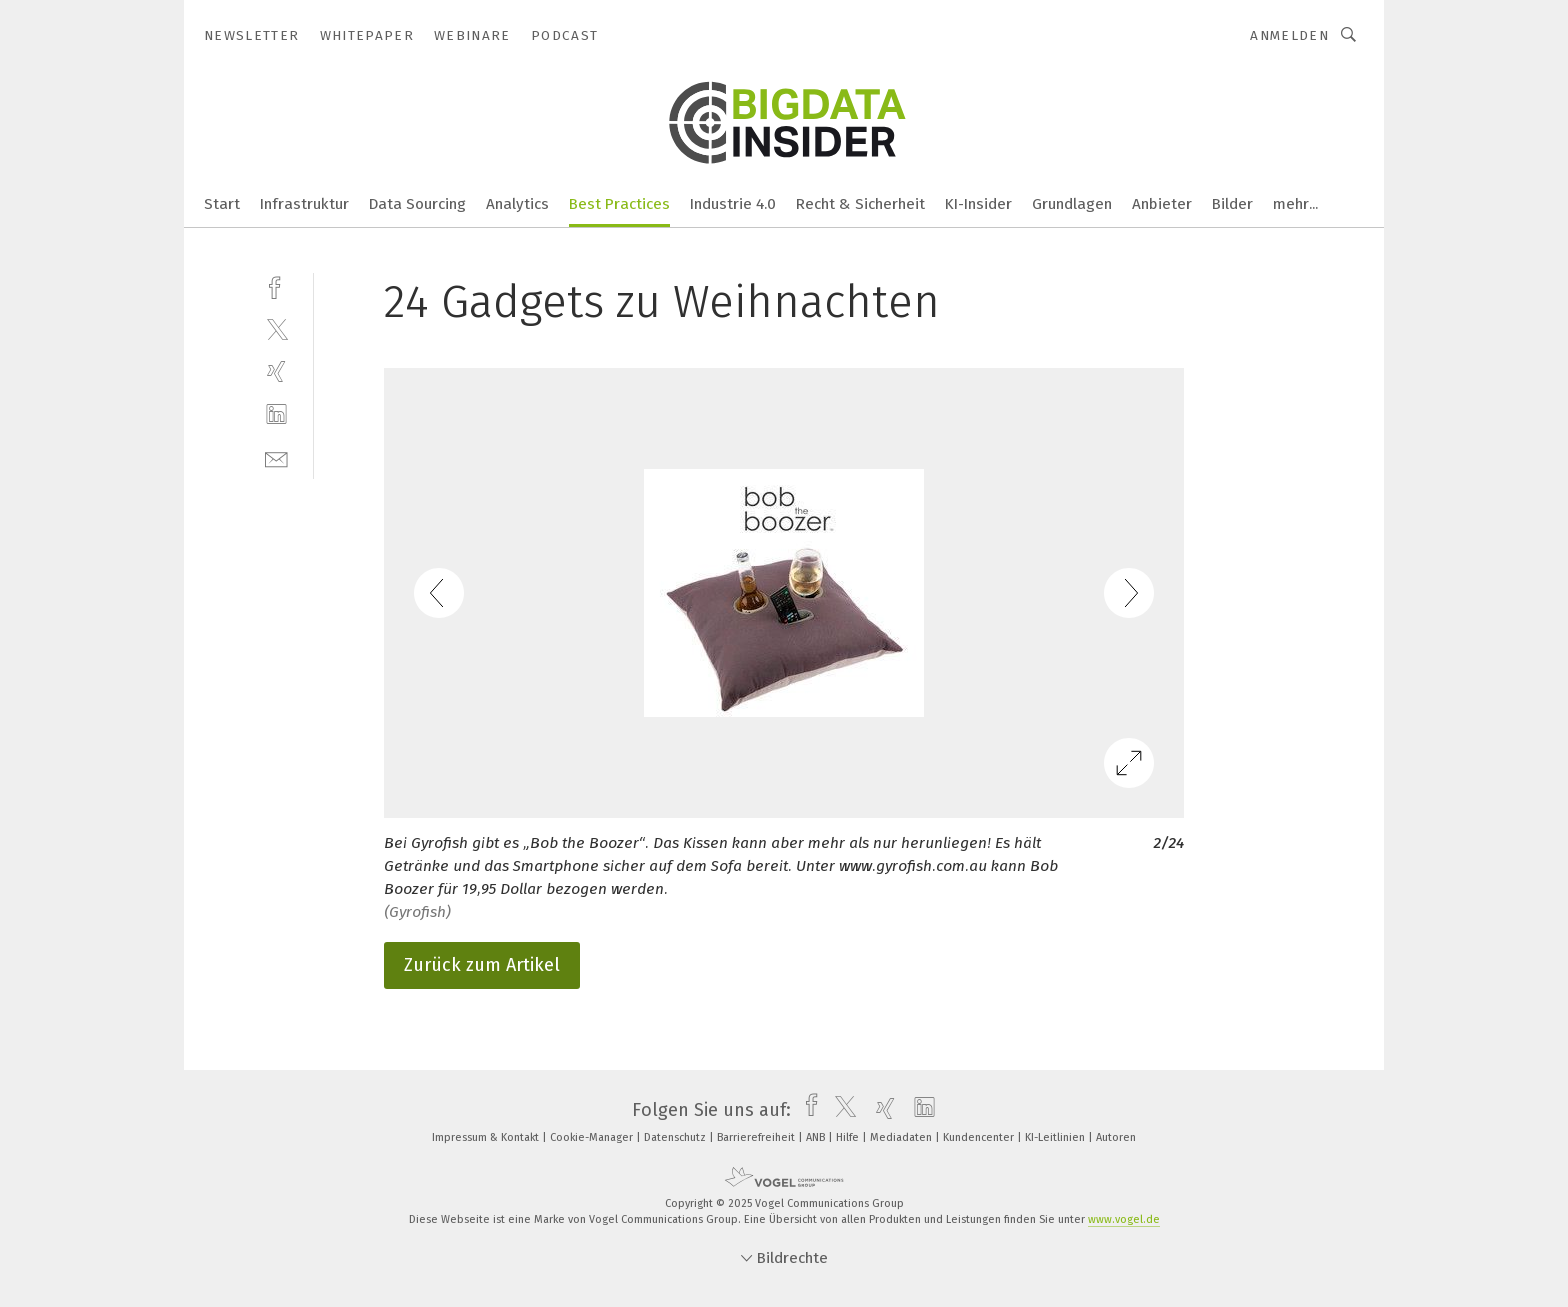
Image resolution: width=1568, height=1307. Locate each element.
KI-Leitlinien (1056, 1137)
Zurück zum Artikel (482, 965)
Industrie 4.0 (733, 204)
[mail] (276, 457)
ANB (817, 1137)
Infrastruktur (304, 204)
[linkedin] (276, 414)
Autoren (1116, 1137)
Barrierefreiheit (757, 1137)
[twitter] (276, 328)
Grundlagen (1072, 204)
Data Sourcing (417, 204)
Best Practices (619, 204)
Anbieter (1162, 204)
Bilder (1232, 204)
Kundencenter (980, 1137)
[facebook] (276, 285)
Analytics (517, 204)
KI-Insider (978, 204)
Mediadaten (902, 1137)
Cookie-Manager (593, 1137)
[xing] (276, 371)
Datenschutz (676, 1137)
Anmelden (1289, 35)
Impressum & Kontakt (487, 1137)
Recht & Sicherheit (860, 204)
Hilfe (849, 1137)
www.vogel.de (1124, 1219)
